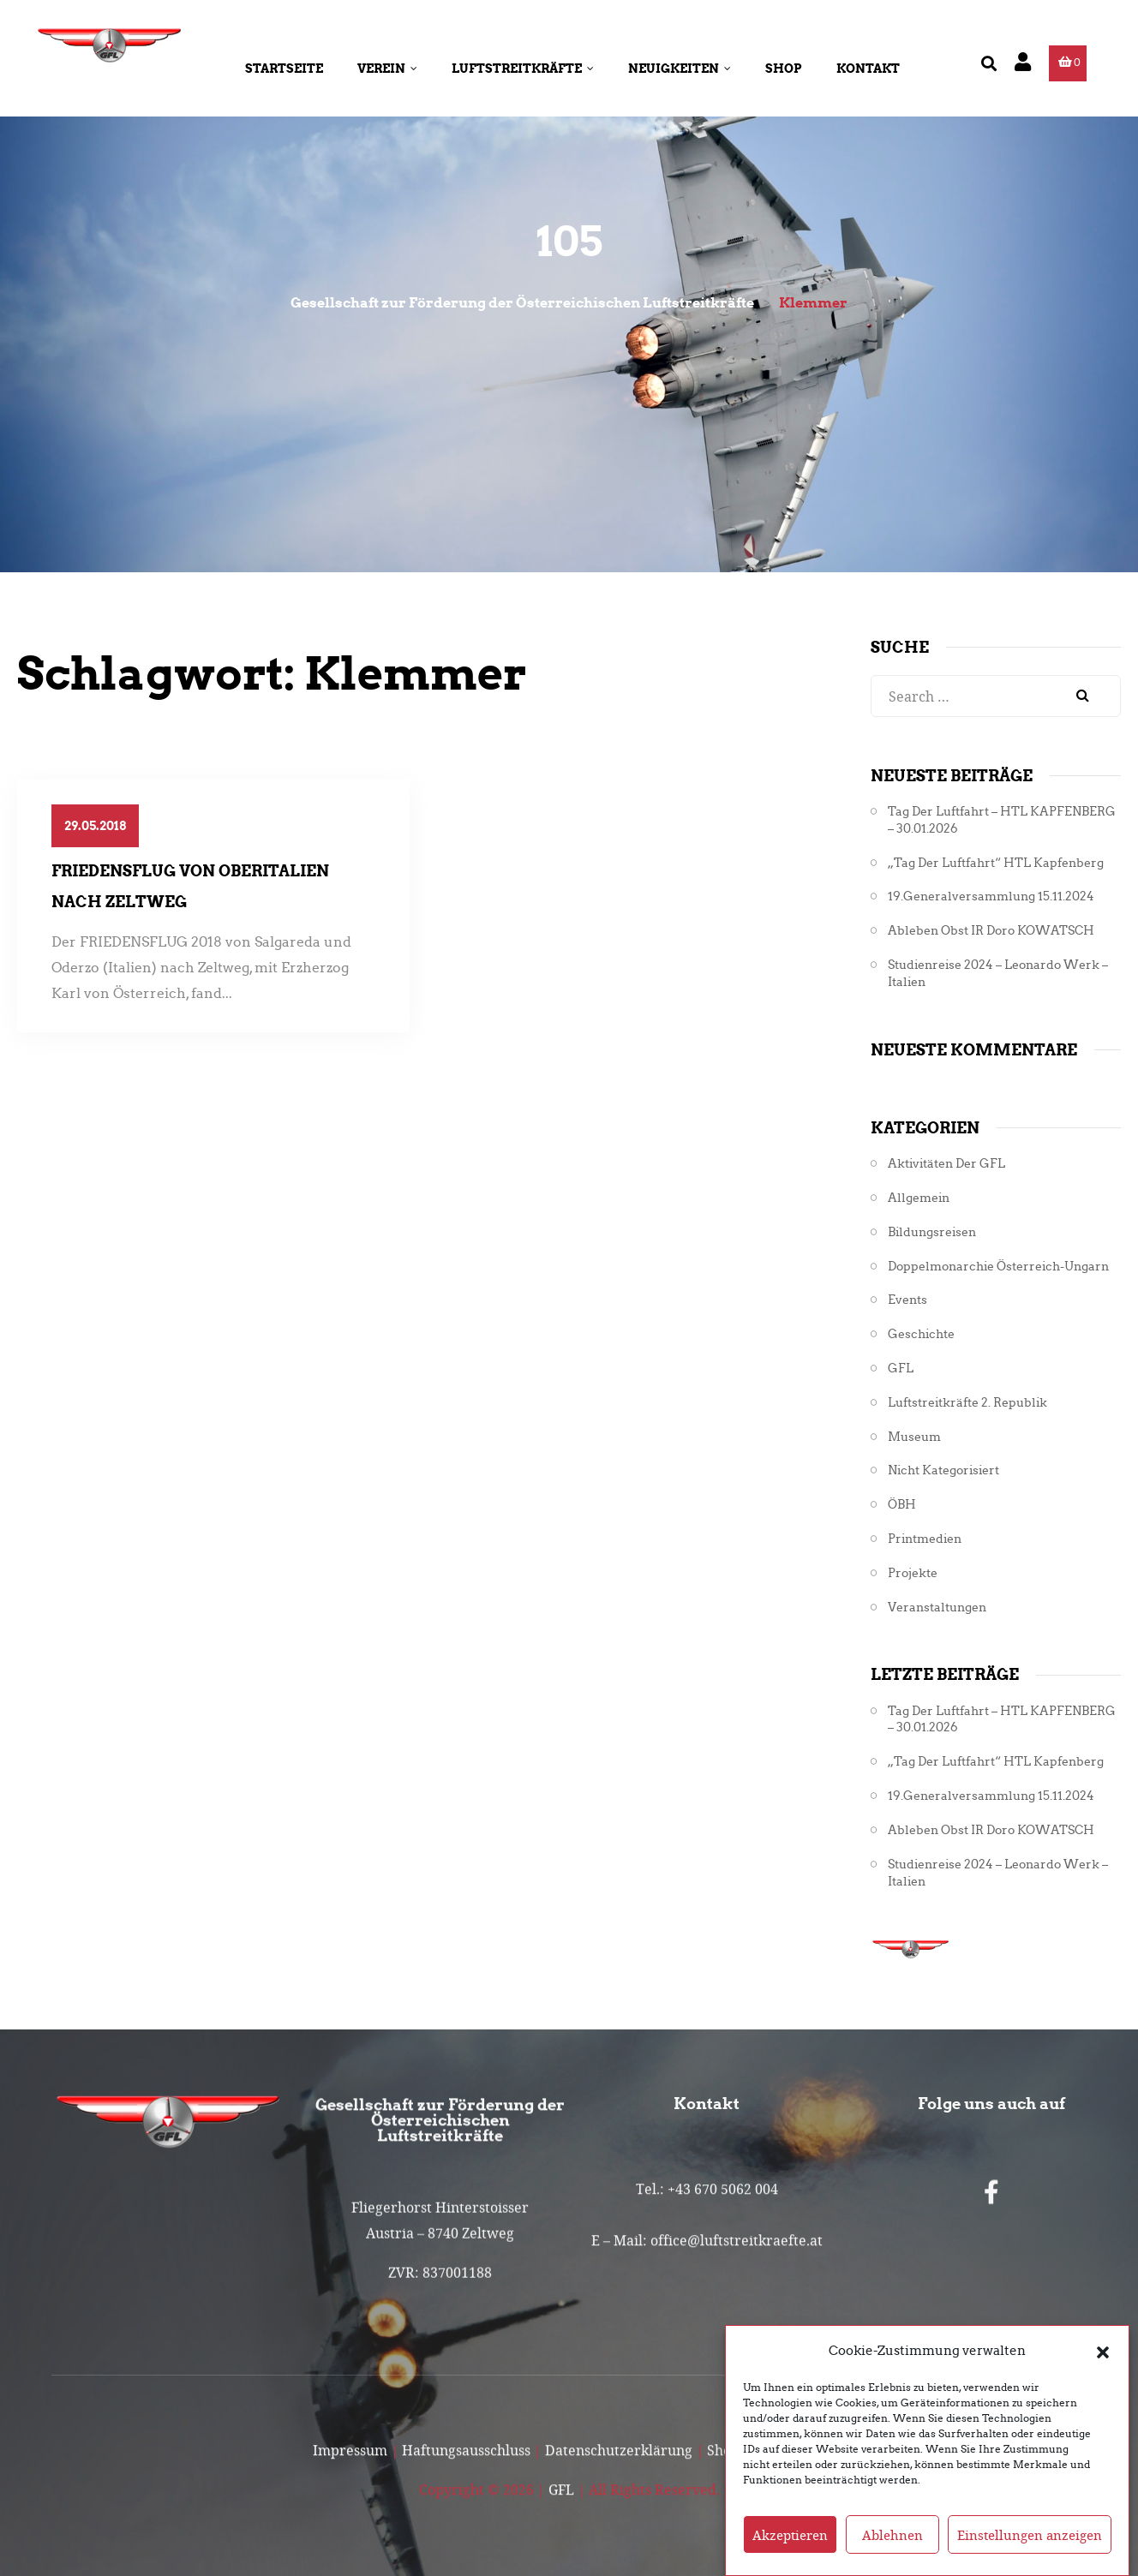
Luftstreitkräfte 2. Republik (967, 1403)
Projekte (912, 1573)
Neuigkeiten (679, 68)
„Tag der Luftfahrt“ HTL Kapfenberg (996, 863)
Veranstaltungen (937, 1607)
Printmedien (924, 1539)
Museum (914, 1437)
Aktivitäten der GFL (946, 1164)
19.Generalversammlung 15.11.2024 (991, 896)
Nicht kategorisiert (943, 1470)
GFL (900, 1368)
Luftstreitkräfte (523, 68)
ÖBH (902, 1504)
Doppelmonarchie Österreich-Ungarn (998, 1266)
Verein (387, 68)
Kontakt (868, 68)
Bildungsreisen (932, 1232)
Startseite (284, 68)
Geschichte (921, 1334)
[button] (1102, 2382)
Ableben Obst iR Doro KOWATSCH (991, 930)
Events (907, 1300)
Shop (783, 68)
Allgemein (918, 1198)
